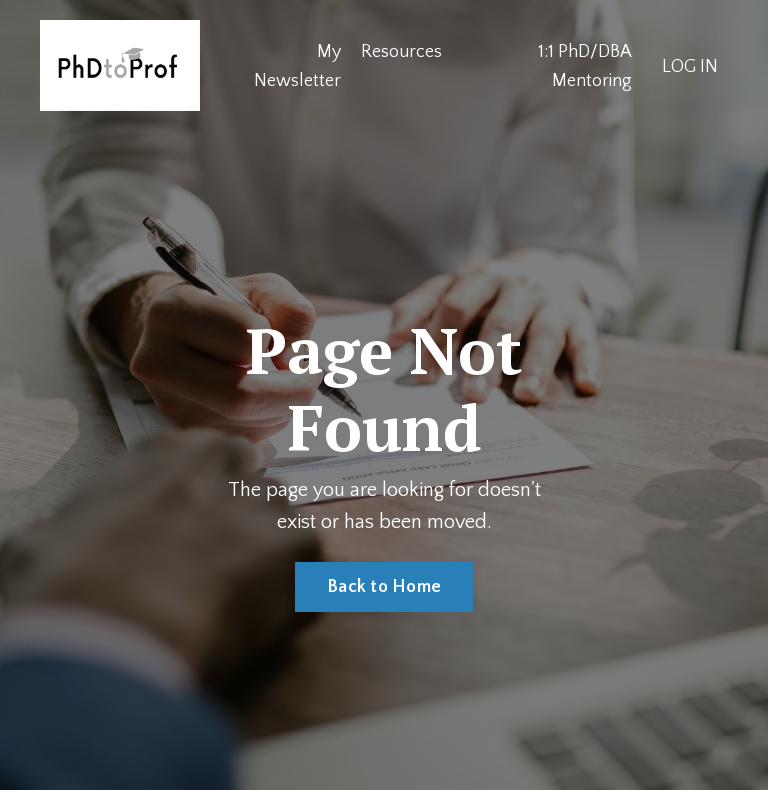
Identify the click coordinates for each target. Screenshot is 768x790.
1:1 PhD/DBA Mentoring (585, 66)
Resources (401, 52)
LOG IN (690, 67)
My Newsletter (297, 66)
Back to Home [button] (384, 587)
